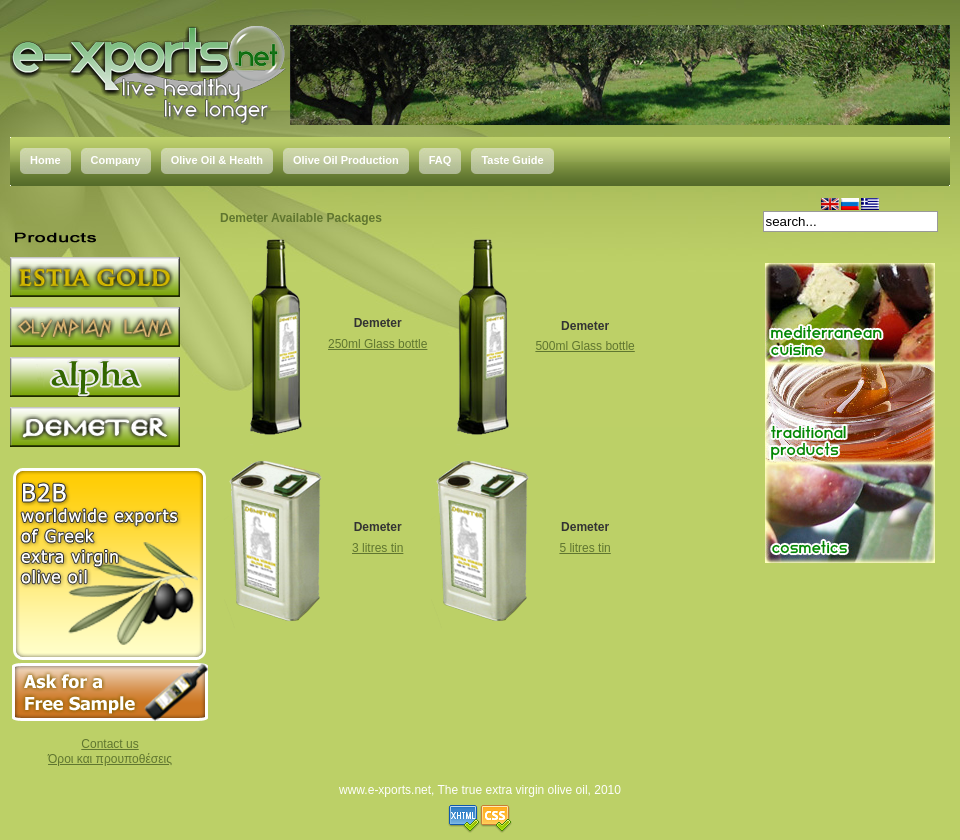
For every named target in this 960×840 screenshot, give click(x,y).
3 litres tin (377, 548)
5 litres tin (584, 548)
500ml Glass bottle (584, 346)
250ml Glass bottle (377, 344)
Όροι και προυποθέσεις (110, 759)
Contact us (109, 744)
